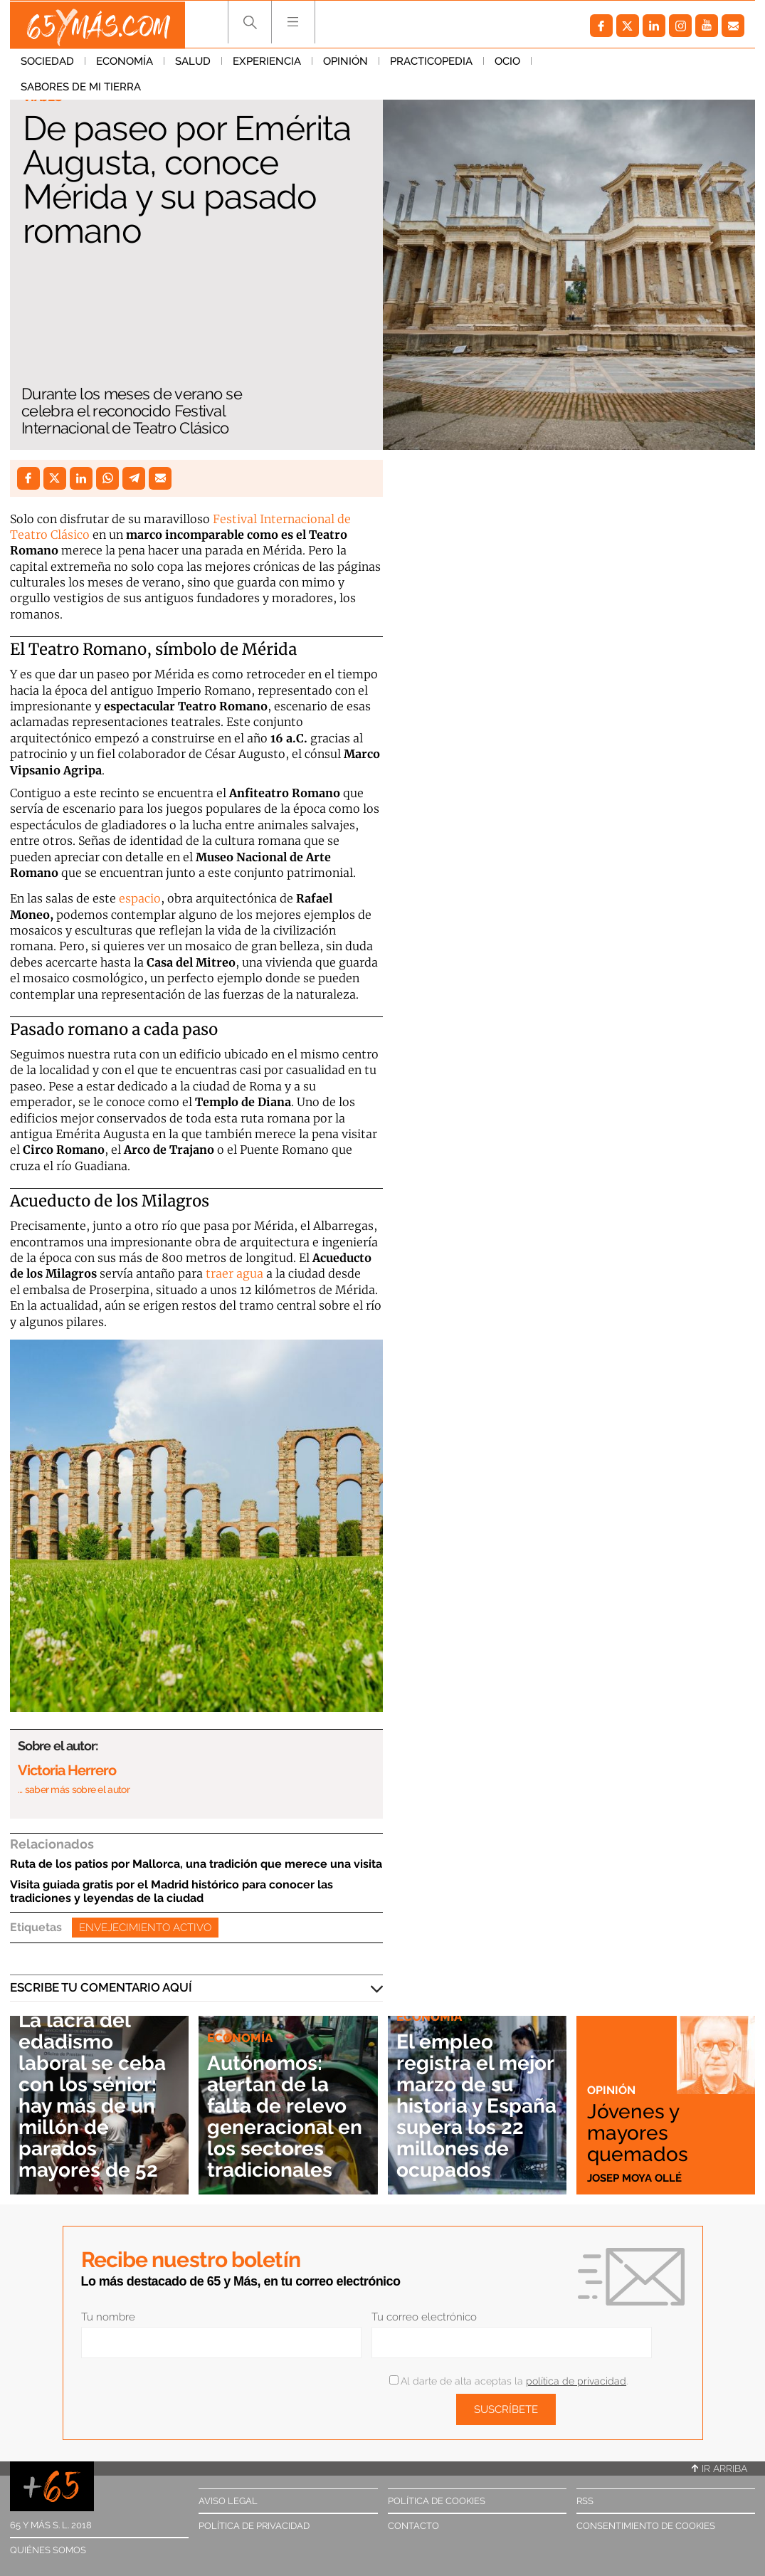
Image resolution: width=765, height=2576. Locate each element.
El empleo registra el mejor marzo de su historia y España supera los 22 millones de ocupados (476, 2107)
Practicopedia (431, 63)
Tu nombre (108, 2316)
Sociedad (47, 63)
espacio (140, 898)
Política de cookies (436, 2501)
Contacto (413, 2525)
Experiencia (267, 63)
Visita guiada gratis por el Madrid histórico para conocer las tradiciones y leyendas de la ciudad (171, 1891)
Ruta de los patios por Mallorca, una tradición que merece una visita (196, 1864)
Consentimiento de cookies (645, 2525)
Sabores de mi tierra (602, 63)
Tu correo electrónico (424, 2316)
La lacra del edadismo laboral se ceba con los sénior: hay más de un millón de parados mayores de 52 (94, 2096)
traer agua (234, 1273)
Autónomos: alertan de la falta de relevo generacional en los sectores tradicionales (286, 2117)
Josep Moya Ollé (634, 2177)
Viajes (42, 97)
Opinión (345, 63)
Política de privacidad (254, 2525)
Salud (193, 63)
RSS (584, 2501)
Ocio (507, 63)
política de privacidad (576, 2381)
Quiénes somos (48, 2550)
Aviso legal (228, 2501)
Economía (124, 63)
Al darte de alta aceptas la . (508, 2381)
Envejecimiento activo (145, 1927)
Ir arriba (719, 2468)
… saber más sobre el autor (74, 1789)
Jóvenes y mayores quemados (638, 2132)
